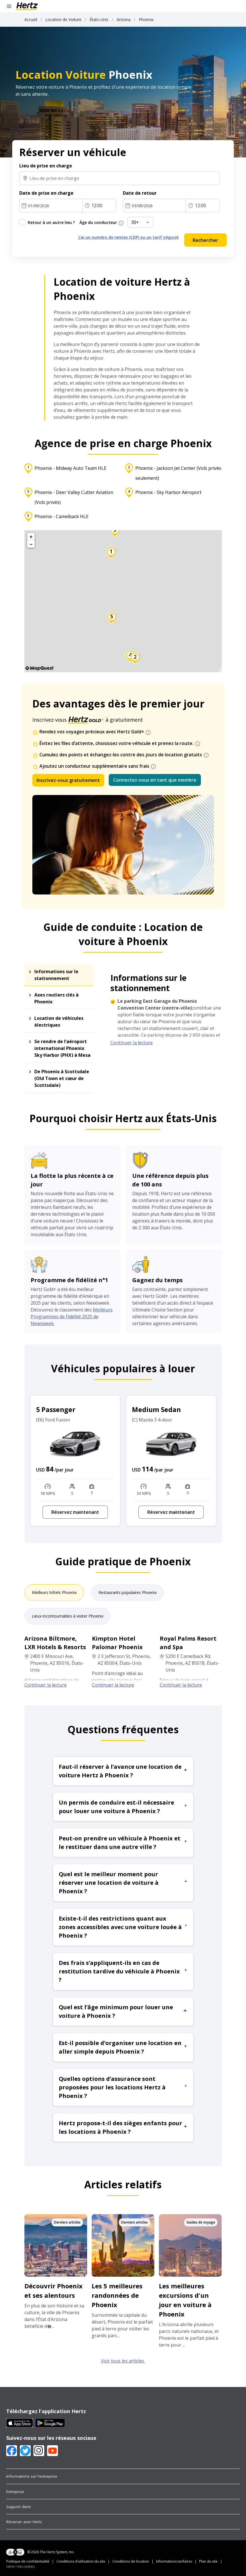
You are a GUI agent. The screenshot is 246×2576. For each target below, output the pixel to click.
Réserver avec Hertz (24, 2521)
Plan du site (208, 2561)
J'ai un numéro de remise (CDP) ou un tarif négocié (128, 237)
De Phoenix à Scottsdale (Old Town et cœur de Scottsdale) (61, 1078)
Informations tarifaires (174, 2561)
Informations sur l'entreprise (31, 2476)
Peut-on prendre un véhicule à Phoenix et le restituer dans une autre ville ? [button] (123, 1842)
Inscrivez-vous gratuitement (68, 780)
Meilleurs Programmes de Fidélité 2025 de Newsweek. (72, 1317)
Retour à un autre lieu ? (51, 222)
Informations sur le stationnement (56, 974)
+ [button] (31, 536)
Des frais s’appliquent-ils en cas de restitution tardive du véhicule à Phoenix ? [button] (123, 1971)
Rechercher (205, 240)
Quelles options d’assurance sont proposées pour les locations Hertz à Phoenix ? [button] (123, 2087)
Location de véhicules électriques (58, 1021)
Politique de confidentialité (27, 2561)
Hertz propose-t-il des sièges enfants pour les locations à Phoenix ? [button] (123, 2127)
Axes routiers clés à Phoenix (56, 998)
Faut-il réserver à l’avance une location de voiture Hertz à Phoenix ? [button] (123, 1771)
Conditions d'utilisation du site (80, 2561)
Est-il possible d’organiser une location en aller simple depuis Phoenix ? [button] (123, 2047)
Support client (18, 2506)
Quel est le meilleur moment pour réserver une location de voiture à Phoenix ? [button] (123, 1882)
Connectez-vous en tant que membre (154, 780)
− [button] (31, 544)
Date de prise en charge (46, 193)
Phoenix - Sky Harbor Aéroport (168, 492)
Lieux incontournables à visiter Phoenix (67, 1616)
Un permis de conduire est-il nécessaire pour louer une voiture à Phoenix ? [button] (123, 1807)
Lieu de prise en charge (45, 166)
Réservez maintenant (75, 1512)
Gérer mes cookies (20, 2566)
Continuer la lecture (131, 1042)
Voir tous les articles (123, 2361)
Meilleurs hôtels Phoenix (54, 1592)
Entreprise (15, 2491)
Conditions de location (130, 2561)
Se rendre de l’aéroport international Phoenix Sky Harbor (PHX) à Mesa (62, 1048)
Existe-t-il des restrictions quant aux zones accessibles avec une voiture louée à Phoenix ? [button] (123, 1927)
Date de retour (140, 193)
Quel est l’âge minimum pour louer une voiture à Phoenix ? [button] (123, 2011)
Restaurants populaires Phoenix (127, 1592)
